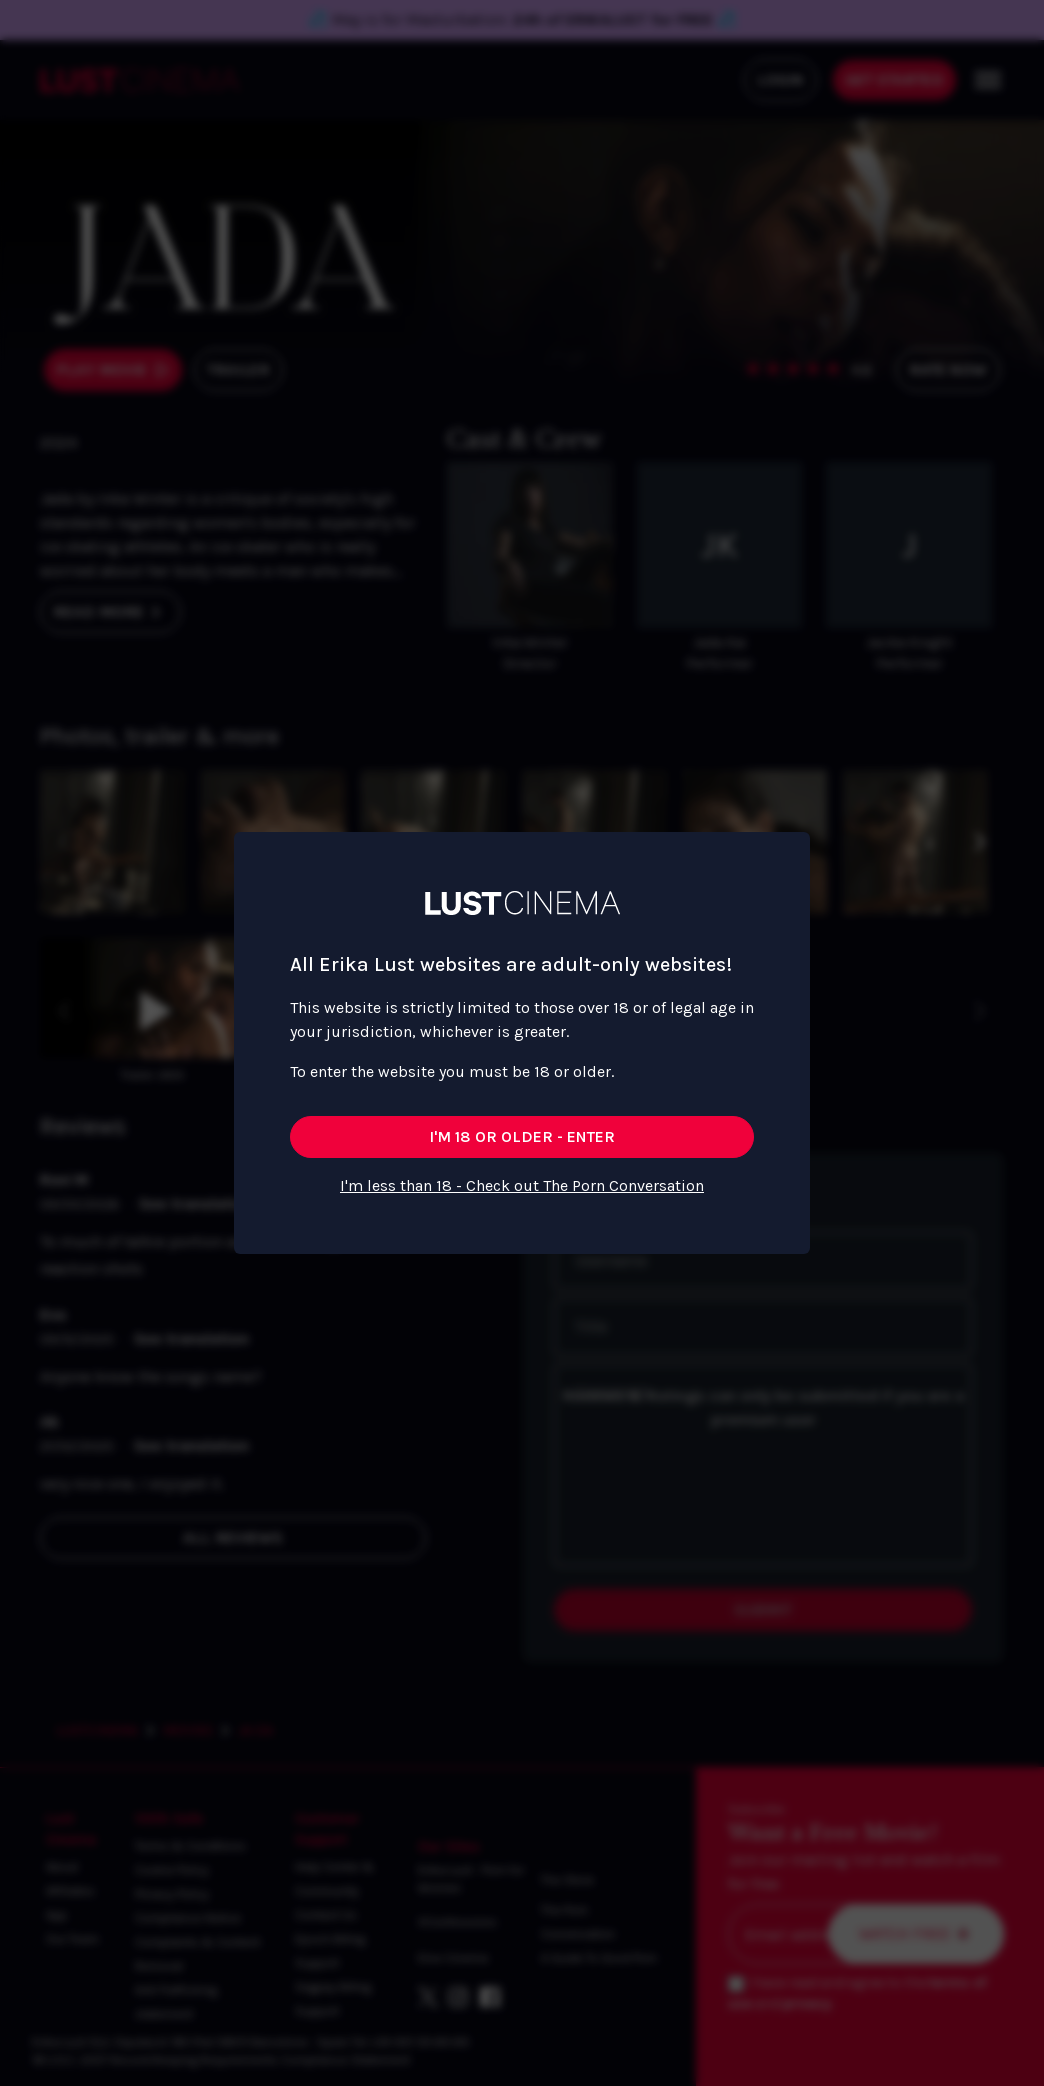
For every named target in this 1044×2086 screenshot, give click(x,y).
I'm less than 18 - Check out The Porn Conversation (522, 1185)
